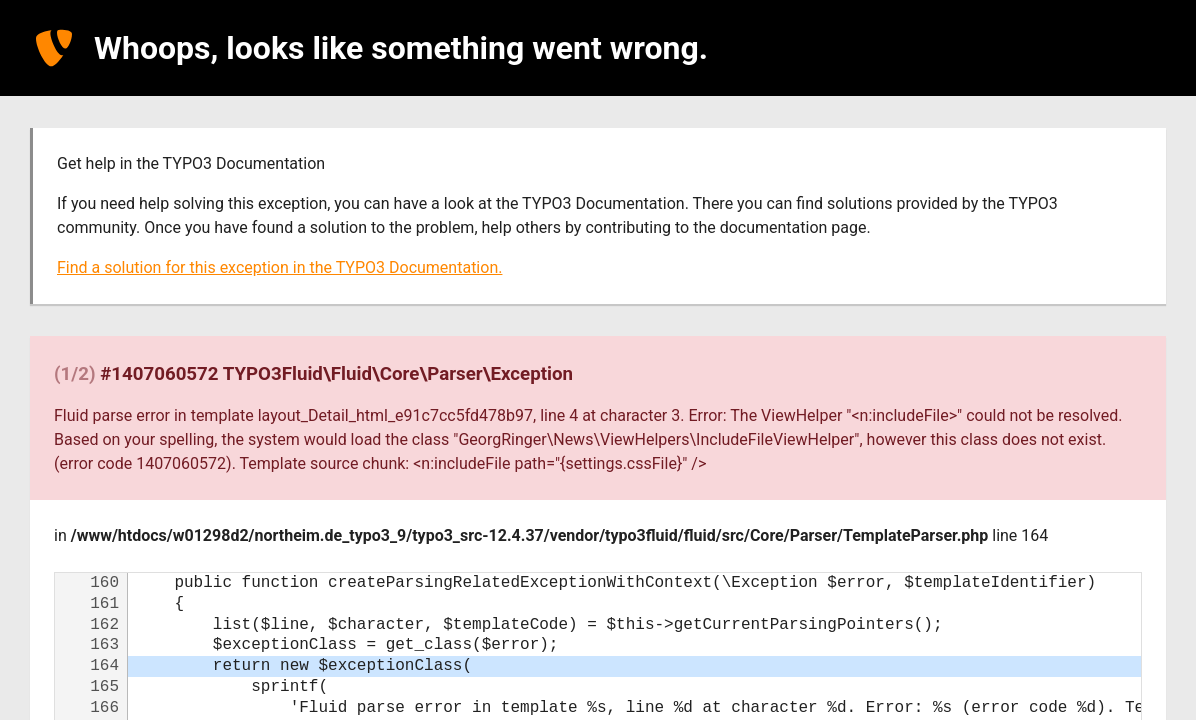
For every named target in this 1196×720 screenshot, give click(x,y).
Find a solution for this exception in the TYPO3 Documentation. (279, 267)
